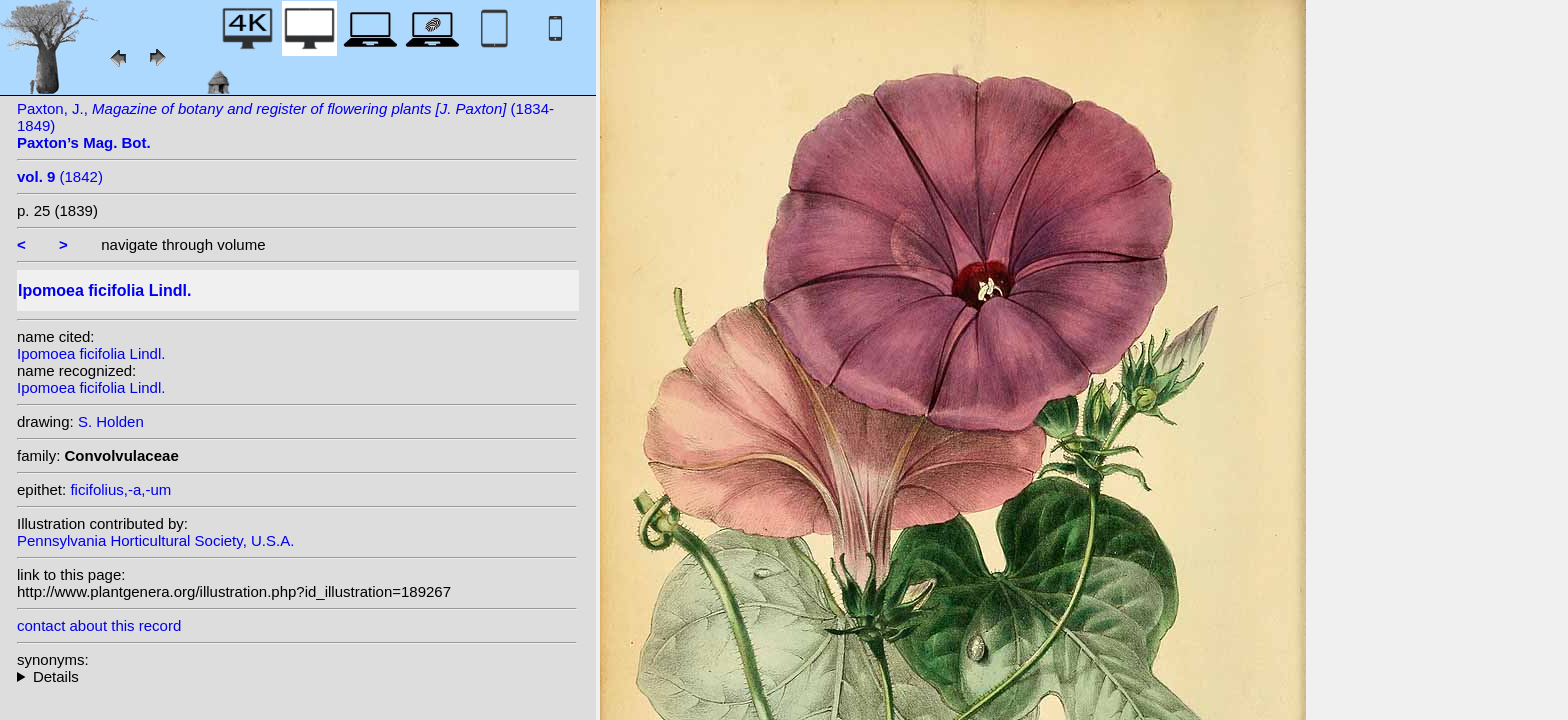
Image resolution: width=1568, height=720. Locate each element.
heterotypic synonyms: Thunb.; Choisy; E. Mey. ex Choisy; (297, 676)
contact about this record (99, 625)
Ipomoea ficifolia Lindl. (91, 353)
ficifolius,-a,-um (120, 489)
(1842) (60, 176)
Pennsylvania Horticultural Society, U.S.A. (155, 540)
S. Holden (111, 421)
